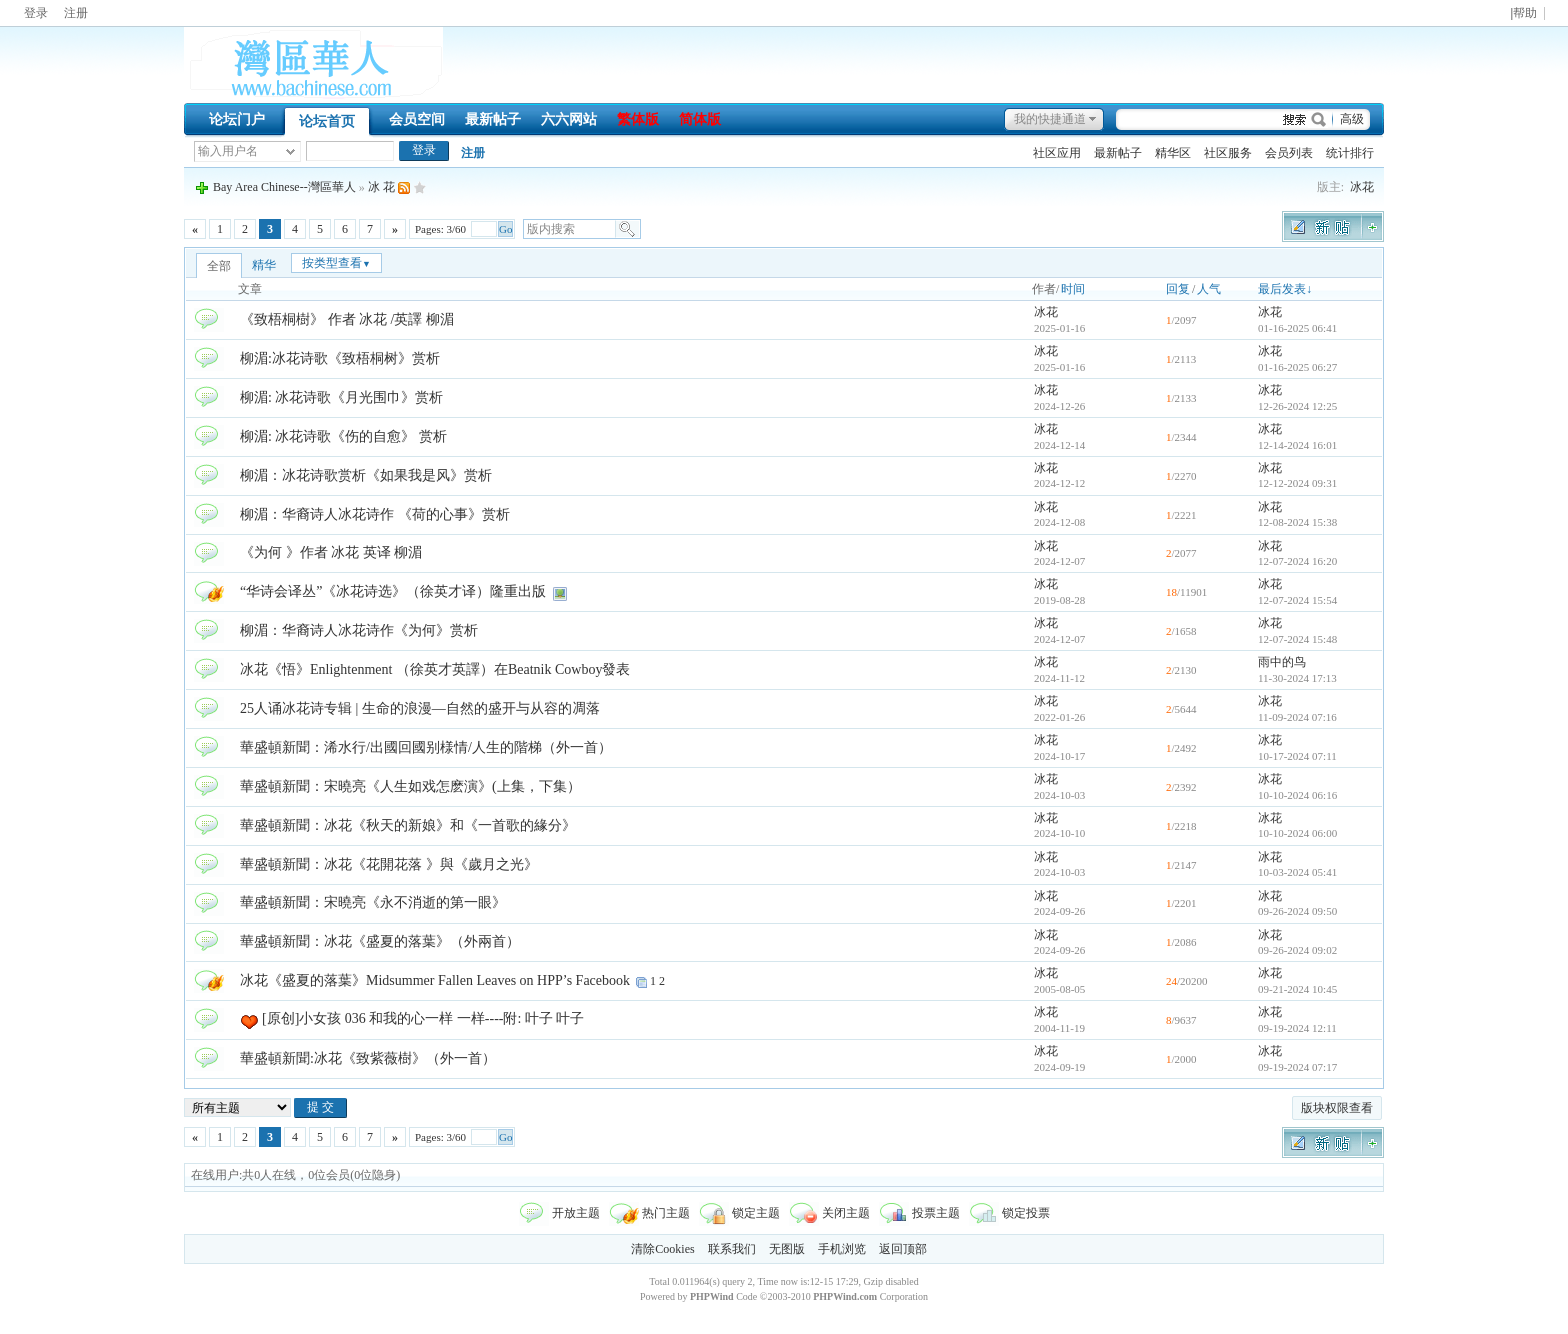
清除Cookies (662, 1249)
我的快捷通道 (1050, 119)
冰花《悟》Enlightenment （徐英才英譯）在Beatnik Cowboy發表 (435, 669)
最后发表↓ (1285, 289)
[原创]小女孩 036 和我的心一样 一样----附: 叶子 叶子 (423, 1018)
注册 (76, 13)
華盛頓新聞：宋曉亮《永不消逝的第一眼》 (373, 902)
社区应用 (1057, 153)
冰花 (1362, 187)
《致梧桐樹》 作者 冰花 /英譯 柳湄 (347, 319)
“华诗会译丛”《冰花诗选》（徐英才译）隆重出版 (393, 591)
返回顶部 (903, 1249)
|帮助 (1523, 13)
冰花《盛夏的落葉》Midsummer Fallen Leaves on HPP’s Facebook (435, 980)
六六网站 (569, 119)
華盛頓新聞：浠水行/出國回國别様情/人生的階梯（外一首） (426, 747)
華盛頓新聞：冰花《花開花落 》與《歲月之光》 (389, 864)
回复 (1178, 289)
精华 (264, 265)
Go (505, 229)
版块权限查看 (1337, 1108)
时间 (1073, 289)
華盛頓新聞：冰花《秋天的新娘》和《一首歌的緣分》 (408, 825)
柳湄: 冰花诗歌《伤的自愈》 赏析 (343, 436)
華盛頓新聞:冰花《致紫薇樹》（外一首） (368, 1058)
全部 (219, 266)
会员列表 (1289, 153)
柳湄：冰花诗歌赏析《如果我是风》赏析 (366, 475)
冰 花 (381, 187)
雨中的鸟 (1282, 662)
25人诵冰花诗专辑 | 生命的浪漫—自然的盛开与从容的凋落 (420, 708)
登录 (36, 13)
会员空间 (417, 119)
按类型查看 (336, 263)
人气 (1209, 289)
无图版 (787, 1249)
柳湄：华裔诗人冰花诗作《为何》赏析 (359, 630)
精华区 (1173, 153)
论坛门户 (237, 119)
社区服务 (1228, 153)
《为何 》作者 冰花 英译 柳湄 (331, 552)
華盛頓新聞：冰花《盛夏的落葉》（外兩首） (380, 941)
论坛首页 (327, 121)
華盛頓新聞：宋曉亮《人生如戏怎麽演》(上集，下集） (410, 786)
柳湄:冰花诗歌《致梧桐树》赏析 (340, 358)
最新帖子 (493, 119)
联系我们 (732, 1249)
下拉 (290, 151)
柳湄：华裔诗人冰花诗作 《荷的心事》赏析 (375, 514)
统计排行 (1350, 153)
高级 (1352, 119)
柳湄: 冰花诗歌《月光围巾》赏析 (341, 397)
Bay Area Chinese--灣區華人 (284, 187)
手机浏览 (842, 1249)
